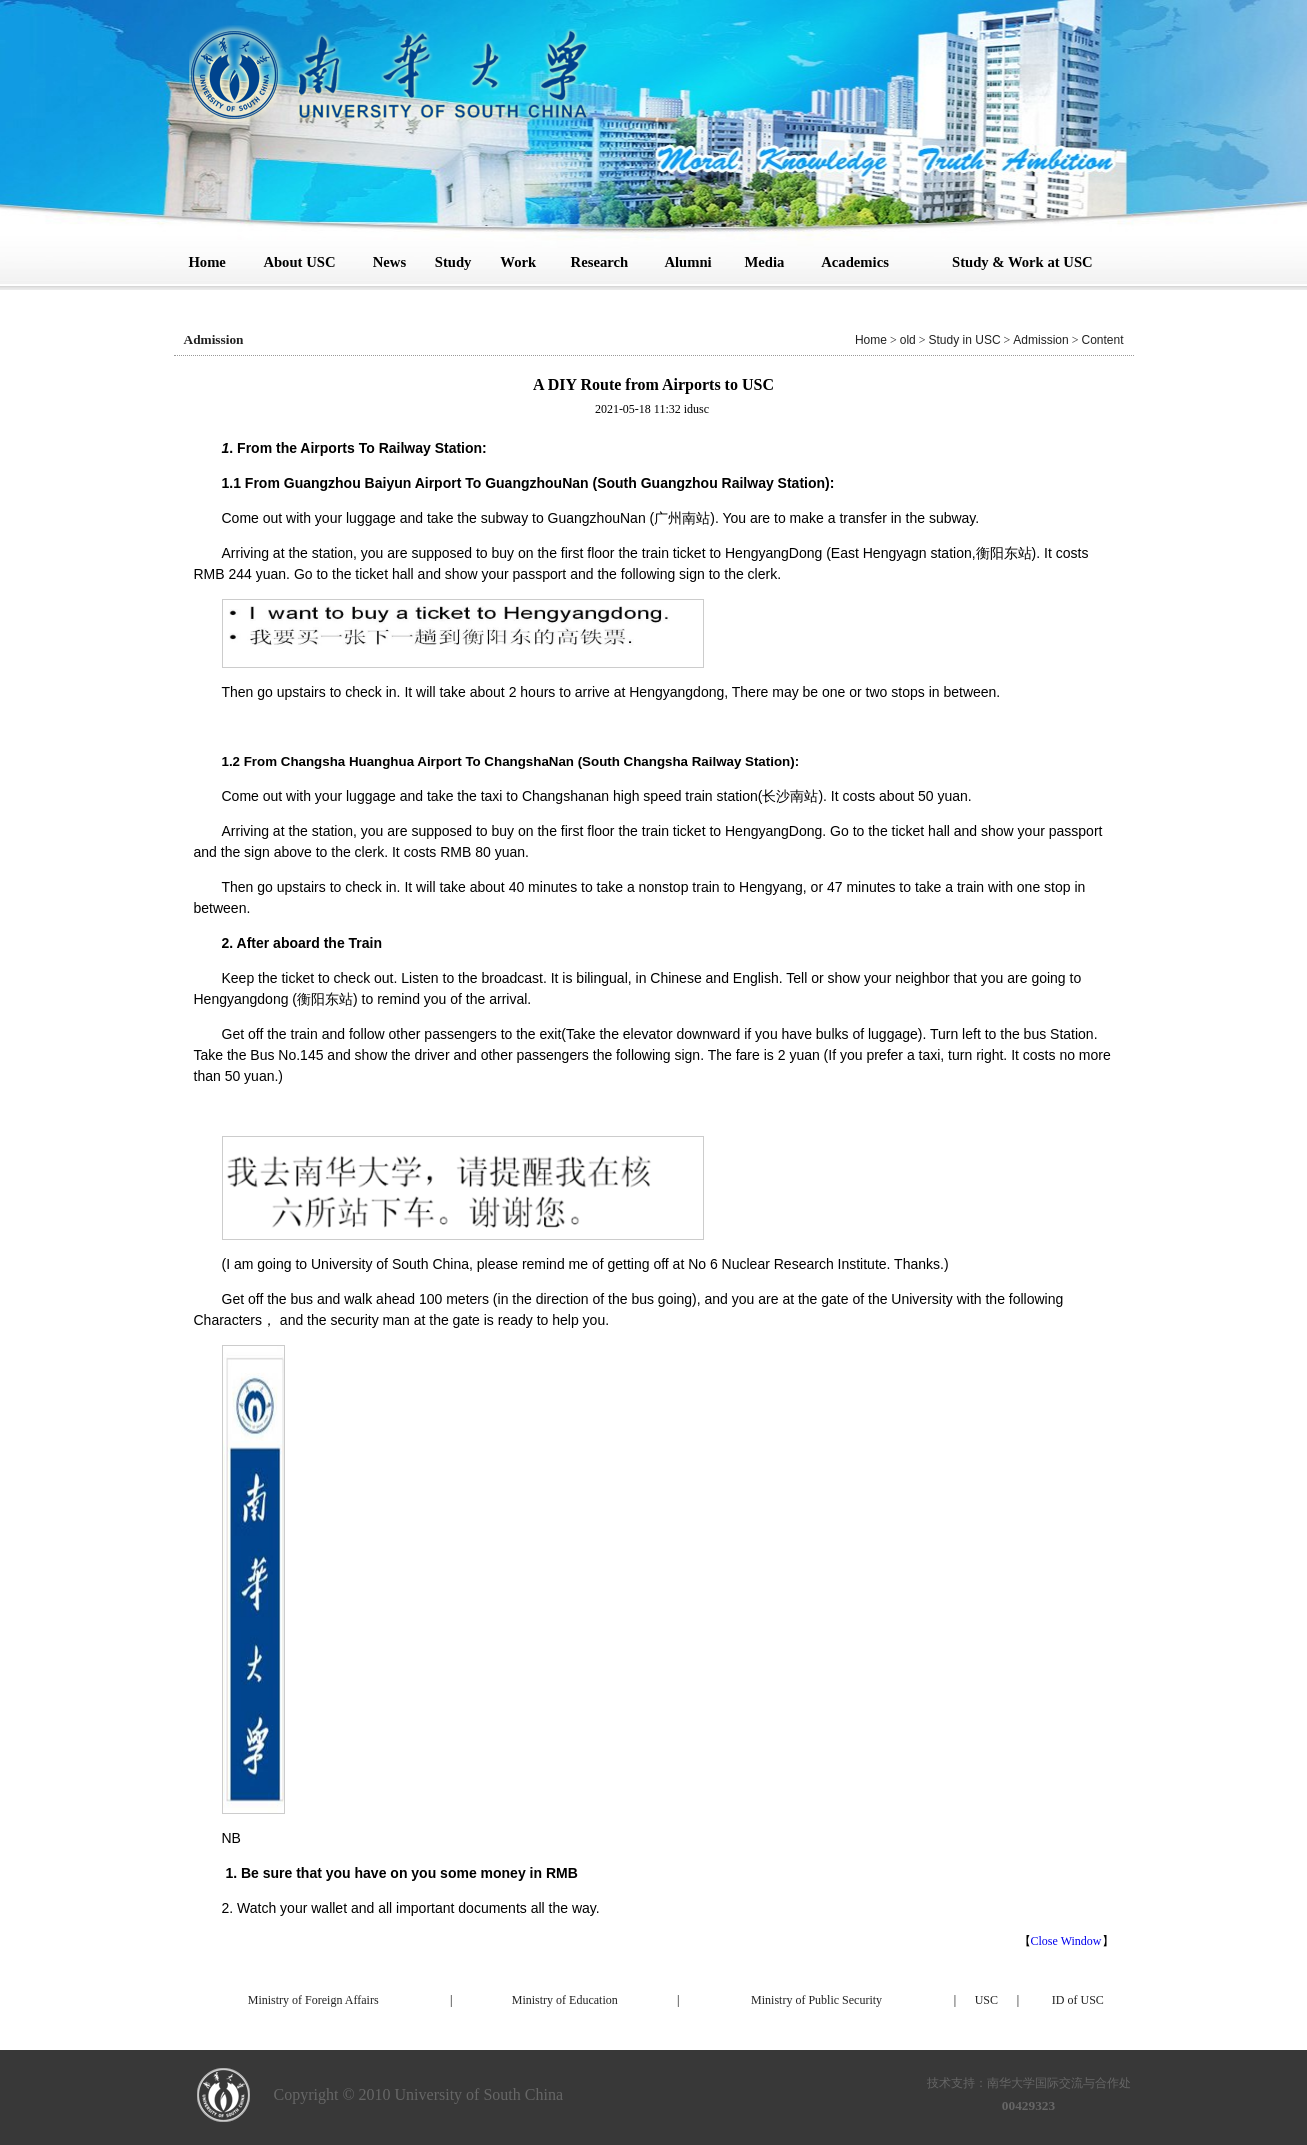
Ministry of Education (565, 2000)
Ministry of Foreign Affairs (313, 2000)
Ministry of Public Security (816, 2000)
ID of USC (1078, 2000)
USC (986, 2000)
